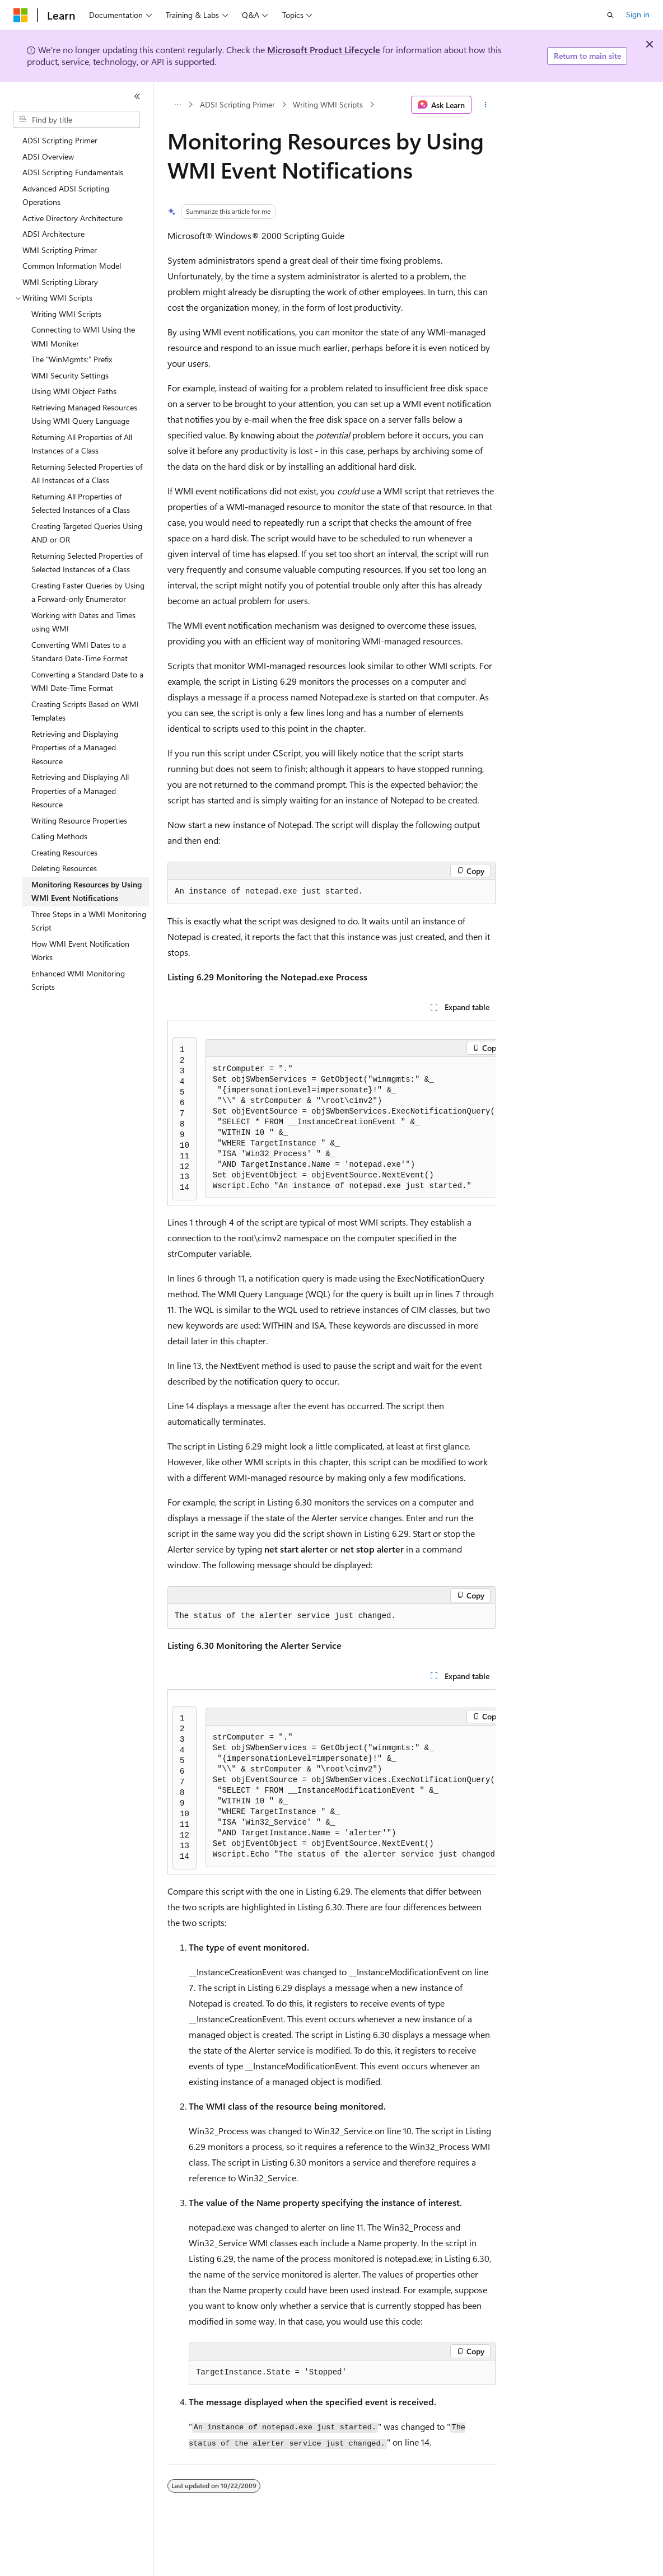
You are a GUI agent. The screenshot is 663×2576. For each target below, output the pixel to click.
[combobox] (76, 120)
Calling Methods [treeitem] (59, 836)
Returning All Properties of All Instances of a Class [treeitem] (81, 444)
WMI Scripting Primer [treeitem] (59, 250)
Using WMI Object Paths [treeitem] (73, 391)
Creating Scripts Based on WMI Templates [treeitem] (85, 711)
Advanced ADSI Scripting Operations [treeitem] (65, 195)
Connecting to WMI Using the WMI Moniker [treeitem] (83, 336)
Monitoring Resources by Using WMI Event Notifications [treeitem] (86, 891)
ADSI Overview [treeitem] (48, 156)
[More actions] (486, 105)
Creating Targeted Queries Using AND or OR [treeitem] (86, 533)
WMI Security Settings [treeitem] (70, 375)
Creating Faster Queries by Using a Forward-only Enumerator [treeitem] (87, 592)
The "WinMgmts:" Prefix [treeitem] (71, 359)
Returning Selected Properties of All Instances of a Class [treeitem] (86, 473)
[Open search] (610, 15)
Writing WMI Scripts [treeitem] (66, 313)
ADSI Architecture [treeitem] (53, 233)
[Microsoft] (20, 15)
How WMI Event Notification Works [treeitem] (80, 950)
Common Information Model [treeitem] (71, 265)
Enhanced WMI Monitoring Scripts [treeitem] (78, 980)
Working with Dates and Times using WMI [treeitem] (83, 622)
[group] (331, 1113)
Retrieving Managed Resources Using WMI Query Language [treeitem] (84, 414)
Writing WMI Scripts (328, 104)
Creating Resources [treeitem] (64, 852)
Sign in (638, 14)
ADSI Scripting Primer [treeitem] (59, 140)
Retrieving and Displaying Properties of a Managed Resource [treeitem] (74, 747)
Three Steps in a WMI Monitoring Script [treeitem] (88, 921)
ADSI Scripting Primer (237, 104)
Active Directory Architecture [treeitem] (72, 218)
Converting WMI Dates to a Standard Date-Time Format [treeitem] (79, 651)
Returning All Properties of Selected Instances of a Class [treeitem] (80, 503)
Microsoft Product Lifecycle (323, 49)
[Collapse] (137, 96)
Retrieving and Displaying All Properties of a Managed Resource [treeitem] (80, 791)
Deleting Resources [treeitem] (64, 868)
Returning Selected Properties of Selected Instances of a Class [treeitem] (86, 562)
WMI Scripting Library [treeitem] (60, 282)
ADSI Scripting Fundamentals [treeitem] (72, 172)
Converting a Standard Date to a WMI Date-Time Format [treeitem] (87, 681)
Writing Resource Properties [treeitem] (79, 820)
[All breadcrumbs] (177, 105)
